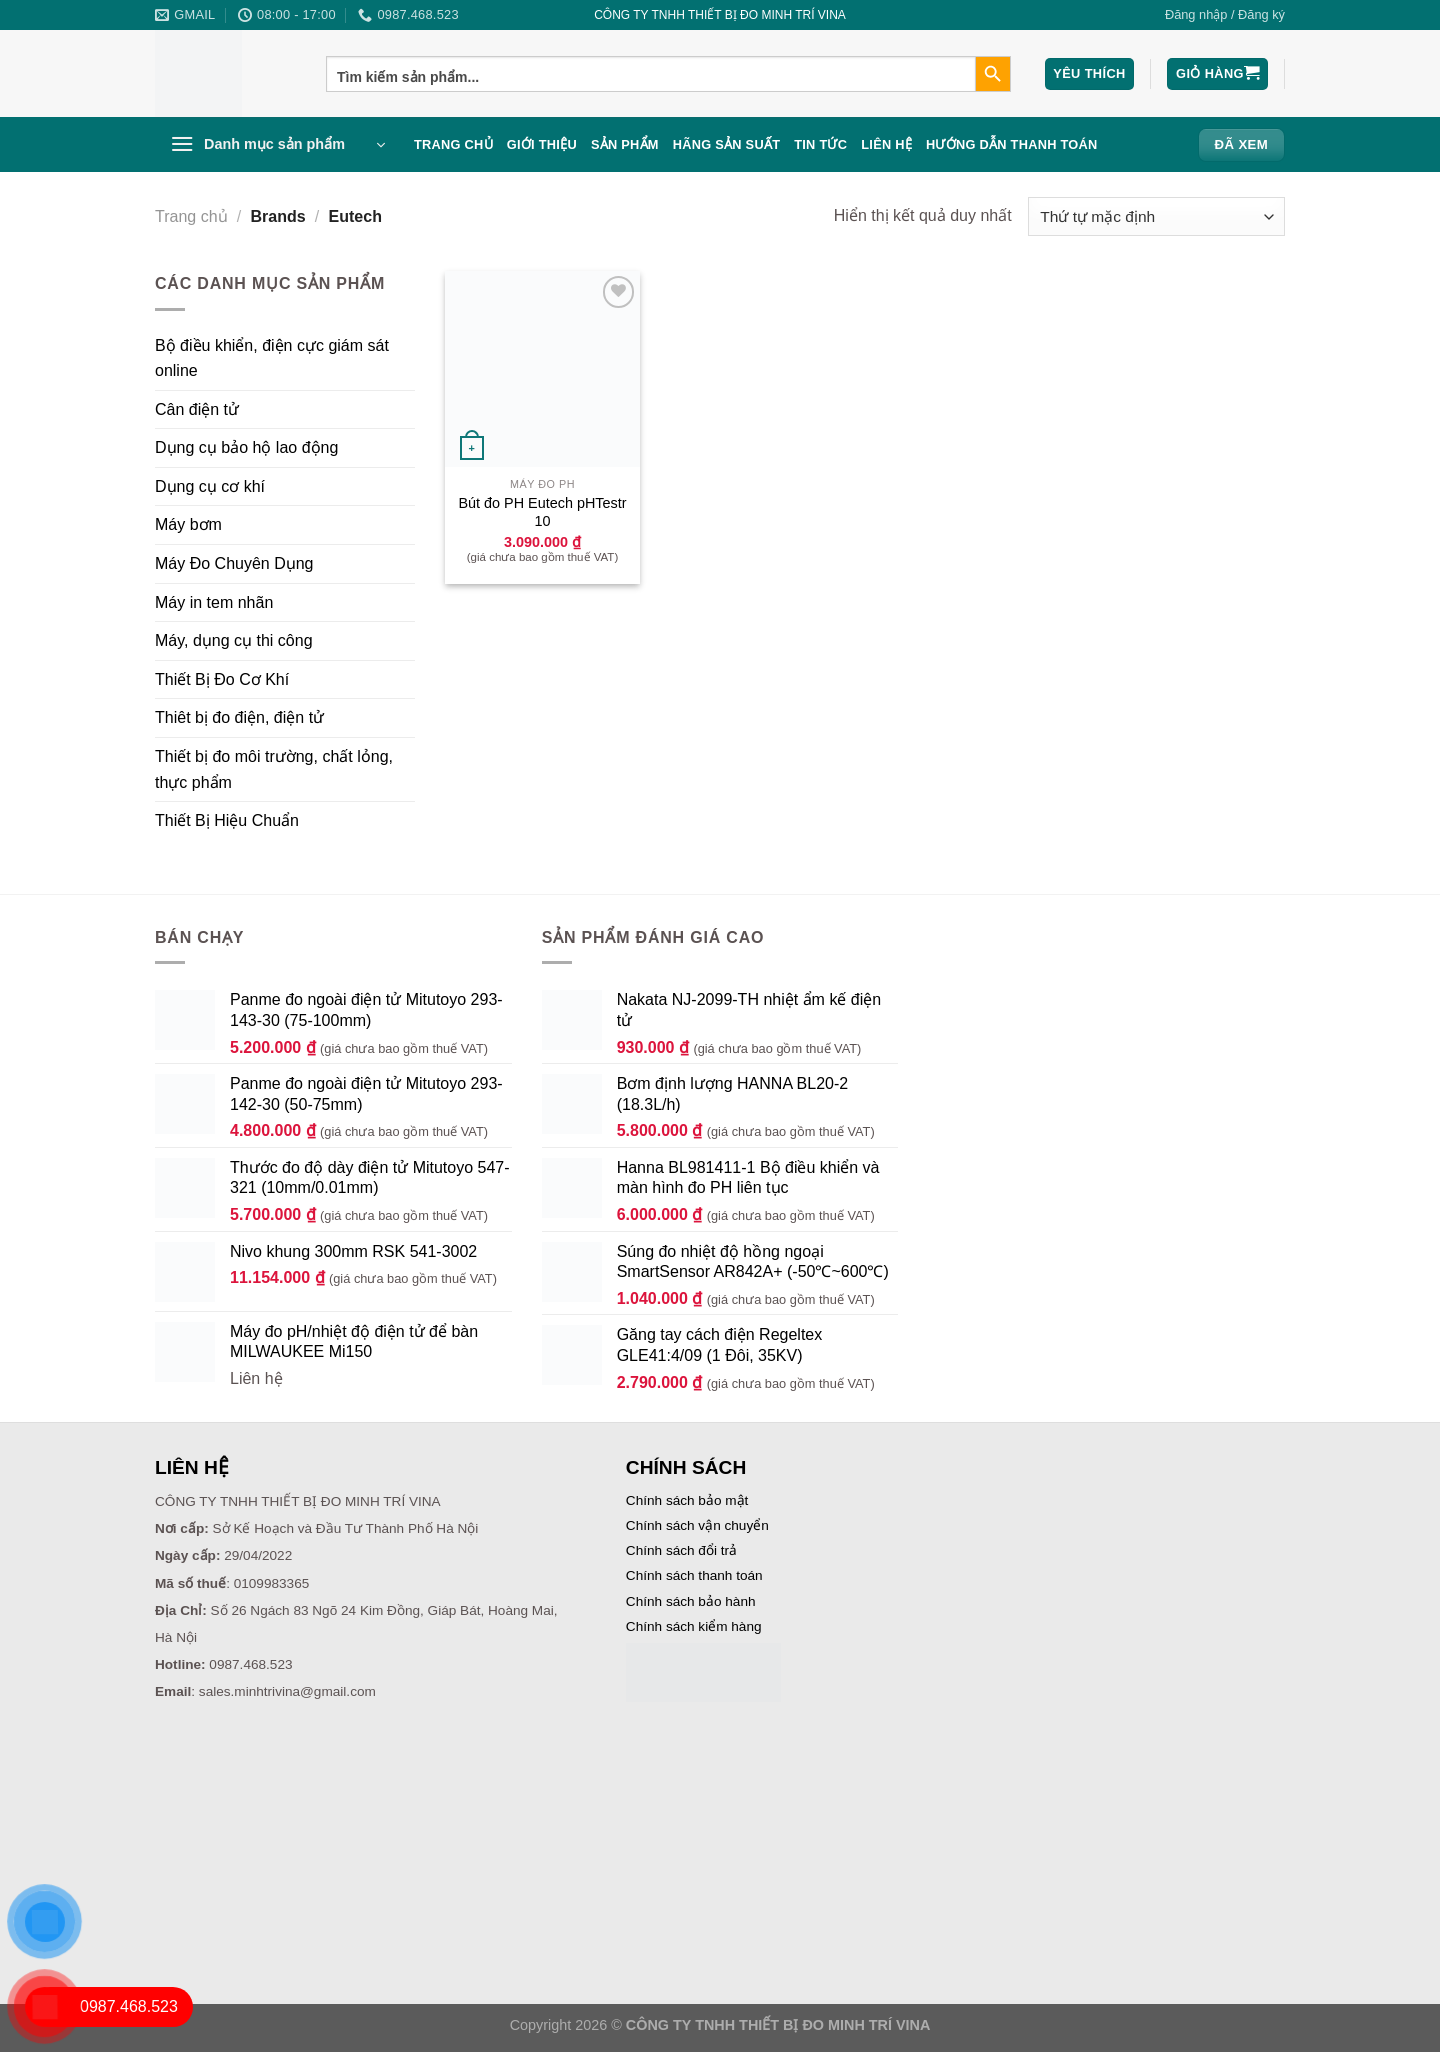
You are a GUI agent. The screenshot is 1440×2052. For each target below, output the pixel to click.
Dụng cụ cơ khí (210, 486)
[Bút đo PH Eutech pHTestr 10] (542, 368)
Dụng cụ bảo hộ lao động (246, 447)
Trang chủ (453, 144)
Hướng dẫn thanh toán (1012, 144)
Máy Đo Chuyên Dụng (234, 563)
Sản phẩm (625, 144)
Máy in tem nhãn (214, 602)
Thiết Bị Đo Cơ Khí (222, 679)
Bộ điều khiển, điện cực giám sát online (272, 358)
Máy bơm (188, 524)
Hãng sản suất (727, 144)
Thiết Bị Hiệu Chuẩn (227, 820)
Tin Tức (820, 144)
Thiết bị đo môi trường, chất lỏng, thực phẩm (274, 769)
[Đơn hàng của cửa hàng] (1156, 216)
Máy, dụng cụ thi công (234, 640)
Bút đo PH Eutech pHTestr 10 (543, 512)
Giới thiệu (542, 144)
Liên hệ (886, 144)
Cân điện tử (197, 409)
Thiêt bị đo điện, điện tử (239, 717)
